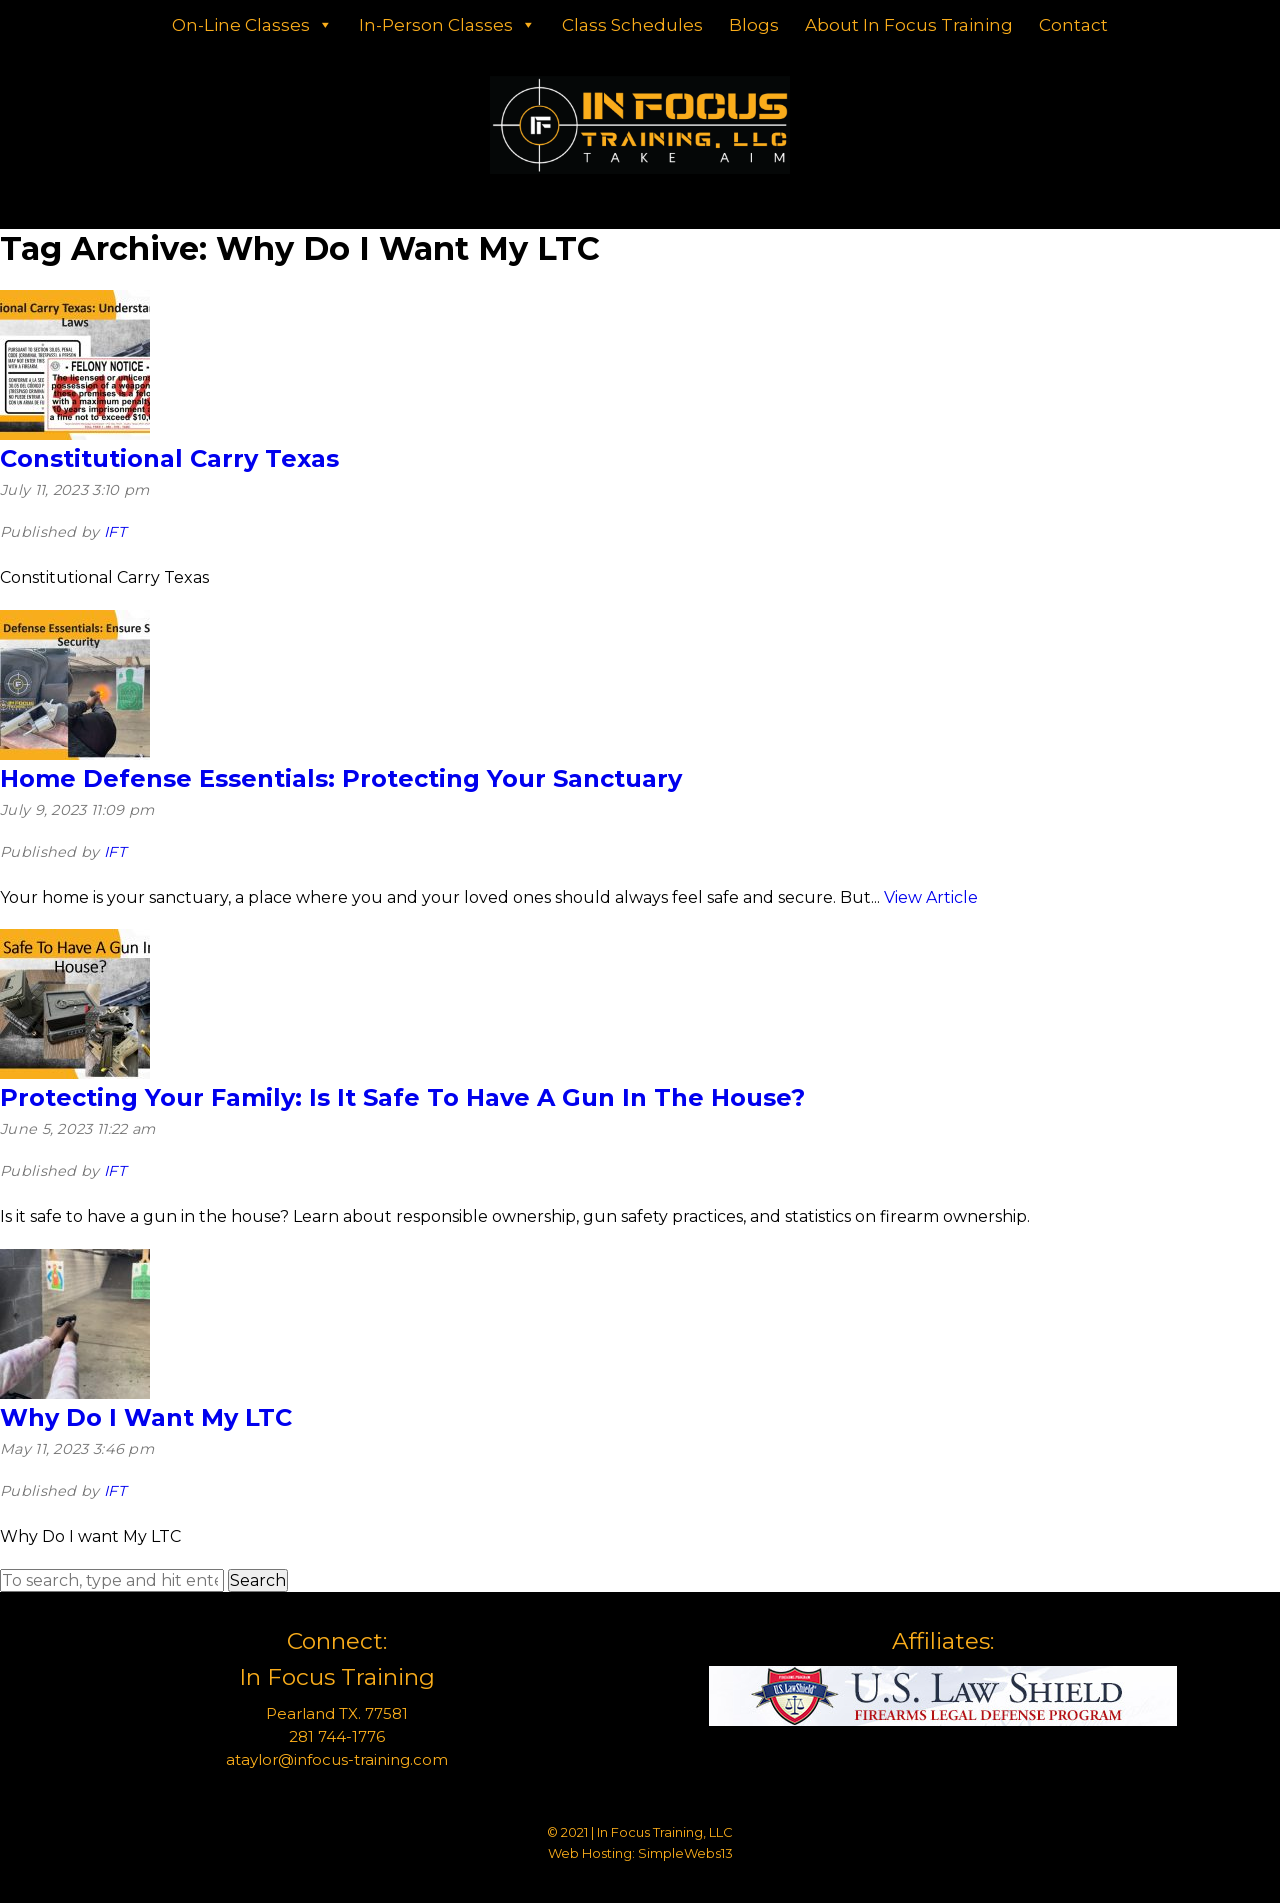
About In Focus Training (909, 25)
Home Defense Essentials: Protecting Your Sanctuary (341, 778)
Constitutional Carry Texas (169, 458)
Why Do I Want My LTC (146, 1417)
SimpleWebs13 (685, 1853)
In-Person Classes (447, 25)
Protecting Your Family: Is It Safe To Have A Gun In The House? (402, 1097)
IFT (115, 532)
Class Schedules (632, 25)
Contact (1073, 25)
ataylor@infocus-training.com (337, 1759)
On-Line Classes (252, 25)
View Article (931, 897)
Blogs (754, 25)
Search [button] (258, 1580)
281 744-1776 (337, 1736)
